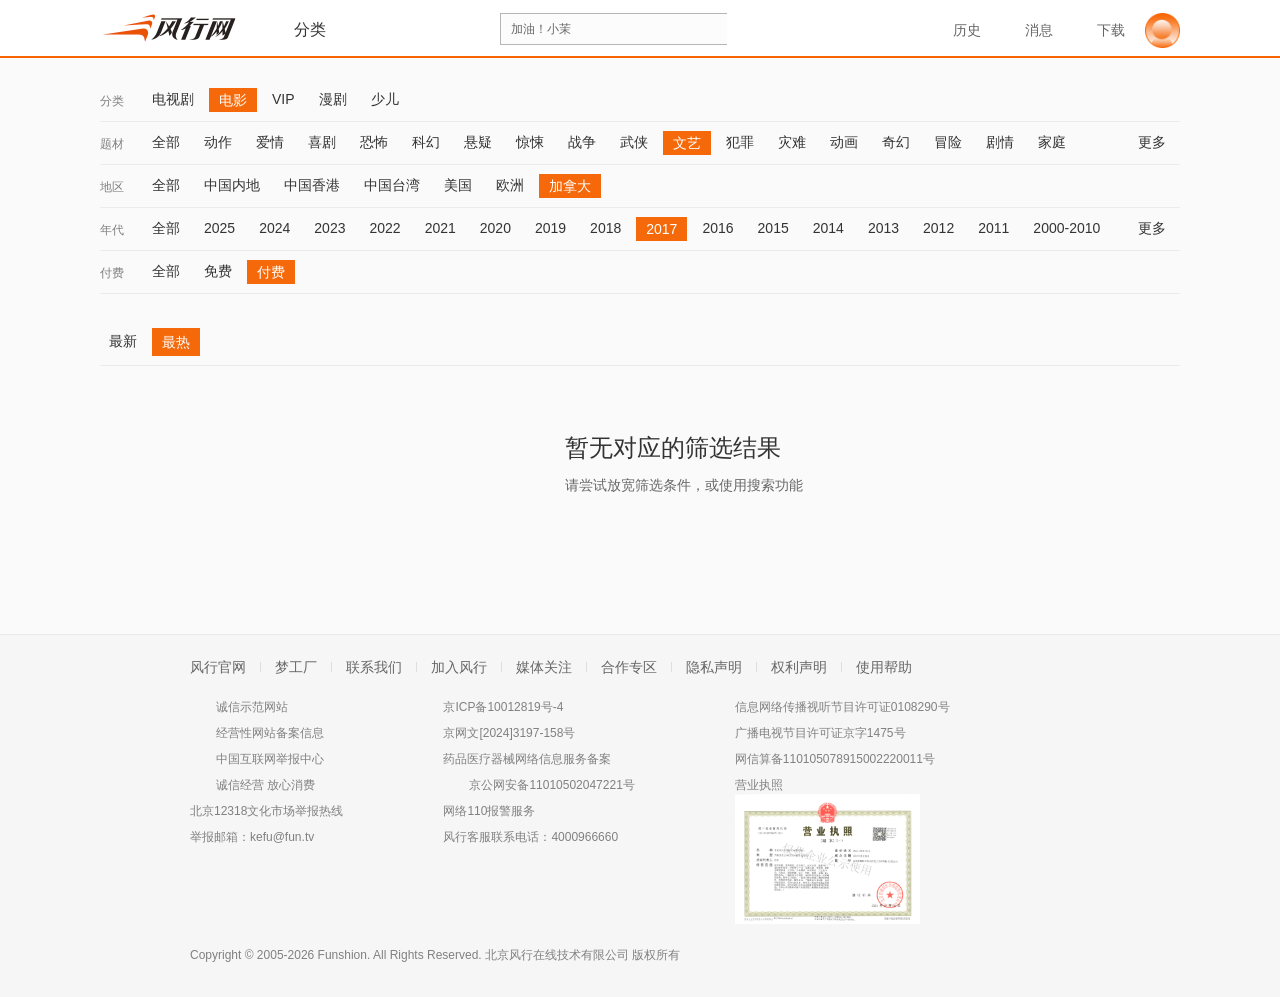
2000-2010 (1066, 228)
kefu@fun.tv (282, 837)
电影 (233, 100)
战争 (582, 142)
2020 (495, 228)
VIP (283, 99)
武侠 (634, 142)
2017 (661, 229)
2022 (384, 228)
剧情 (1000, 142)
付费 (112, 273)
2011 (993, 228)
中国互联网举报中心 (270, 759)
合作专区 (629, 667)
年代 (112, 230)
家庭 (1052, 142)
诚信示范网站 (252, 707)
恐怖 (374, 142)
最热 (176, 342)
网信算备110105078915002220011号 (835, 759)
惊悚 (530, 142)
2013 (883, 228)
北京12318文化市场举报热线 (266, 811)
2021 (440, 228)
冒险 (948, 142)
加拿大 (570, 186)
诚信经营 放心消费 (265, 785)
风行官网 (218, 667)
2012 (938, 228)
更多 (1159, 142)
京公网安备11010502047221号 (551, 785)
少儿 (385, 99)
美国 (458, 185)
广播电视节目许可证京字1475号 (820, 733)
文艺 (687, 143)
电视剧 (173, 99)
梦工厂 (296, 667)
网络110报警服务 (489, 811)
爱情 (270, 142)
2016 (717, 228)
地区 (112, 187)
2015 (773, 228)
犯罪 (740, 142)
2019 (550, 228)
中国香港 (312, 185)
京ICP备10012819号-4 (503, 707)
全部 (166, 142)
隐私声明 (714, 667)
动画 (844, 142)
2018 (605, 228)
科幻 (426, 142)
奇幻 (896, 142)
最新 (123, 341)
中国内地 (232, 185)
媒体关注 (544, 667)
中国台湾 (392, 185)
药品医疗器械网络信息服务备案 (527, 759)
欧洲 (510, 185)
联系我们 (374, 667)
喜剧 (322, 142)
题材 (112, 144)
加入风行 (459, 667)
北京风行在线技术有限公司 (557, 955)
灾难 (792, 142)
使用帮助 (884, 667)
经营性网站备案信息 (270, 733)
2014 (828, 228)
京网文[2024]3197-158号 (509, 733)
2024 (274, 228)
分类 (112, 101)
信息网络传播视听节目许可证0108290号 (842, 707)
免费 (218, 271)
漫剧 (333, 99)
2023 (329, 228)
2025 (219, 228)
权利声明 (799, 667)
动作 (218, 142)
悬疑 (478, 142)
